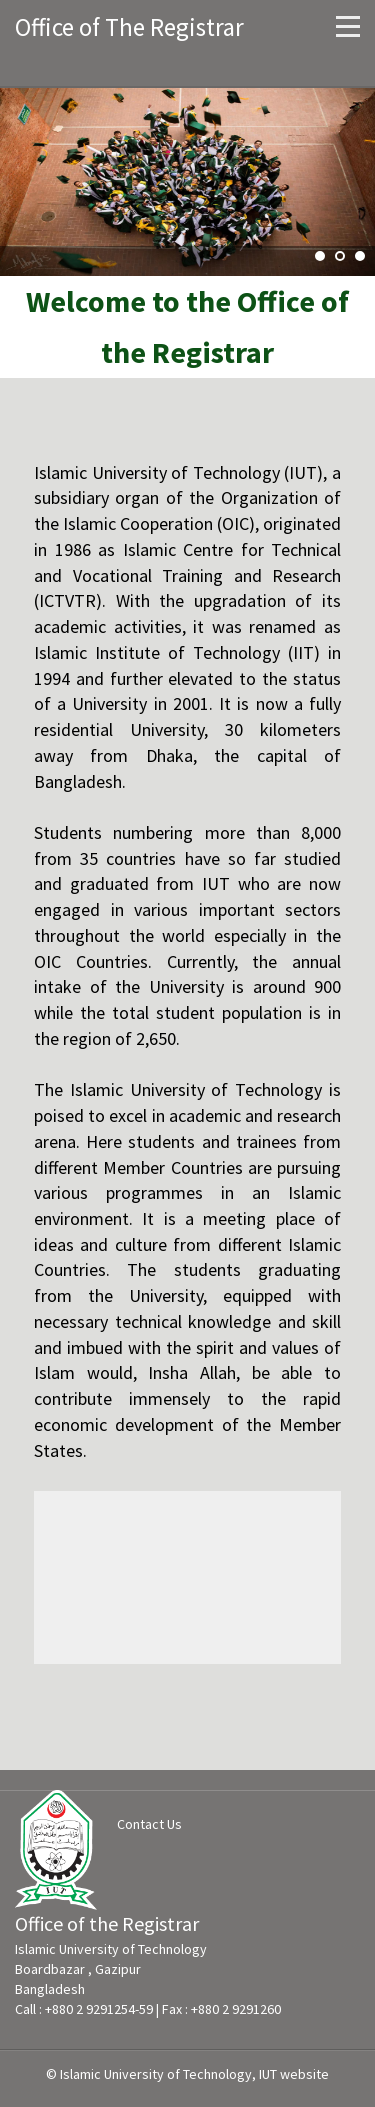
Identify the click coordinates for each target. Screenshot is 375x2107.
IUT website (294, 2074)
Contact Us (149, 1824)
